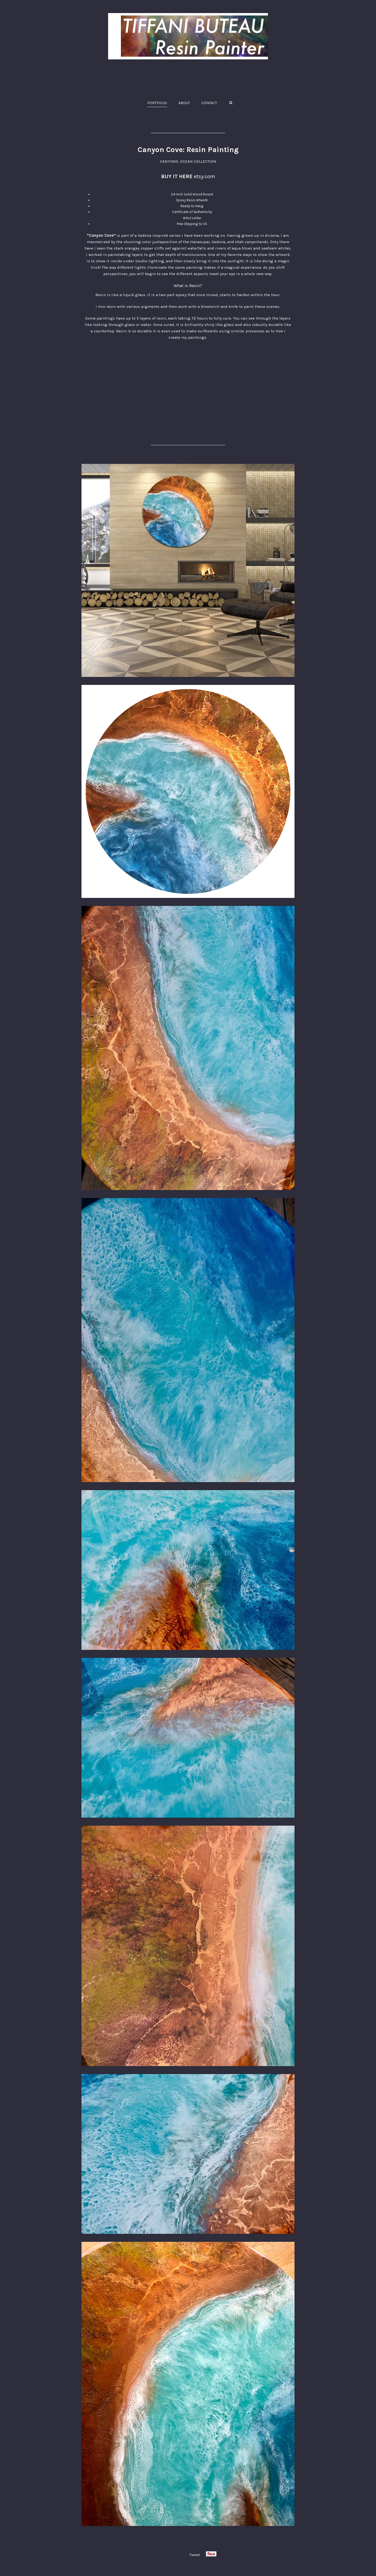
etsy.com (204, 176)
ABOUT (184, 103)
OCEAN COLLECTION (198, 161)
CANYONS (169, 161)
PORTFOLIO (157, 103)
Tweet (194, 2554)
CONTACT (209, 103)
